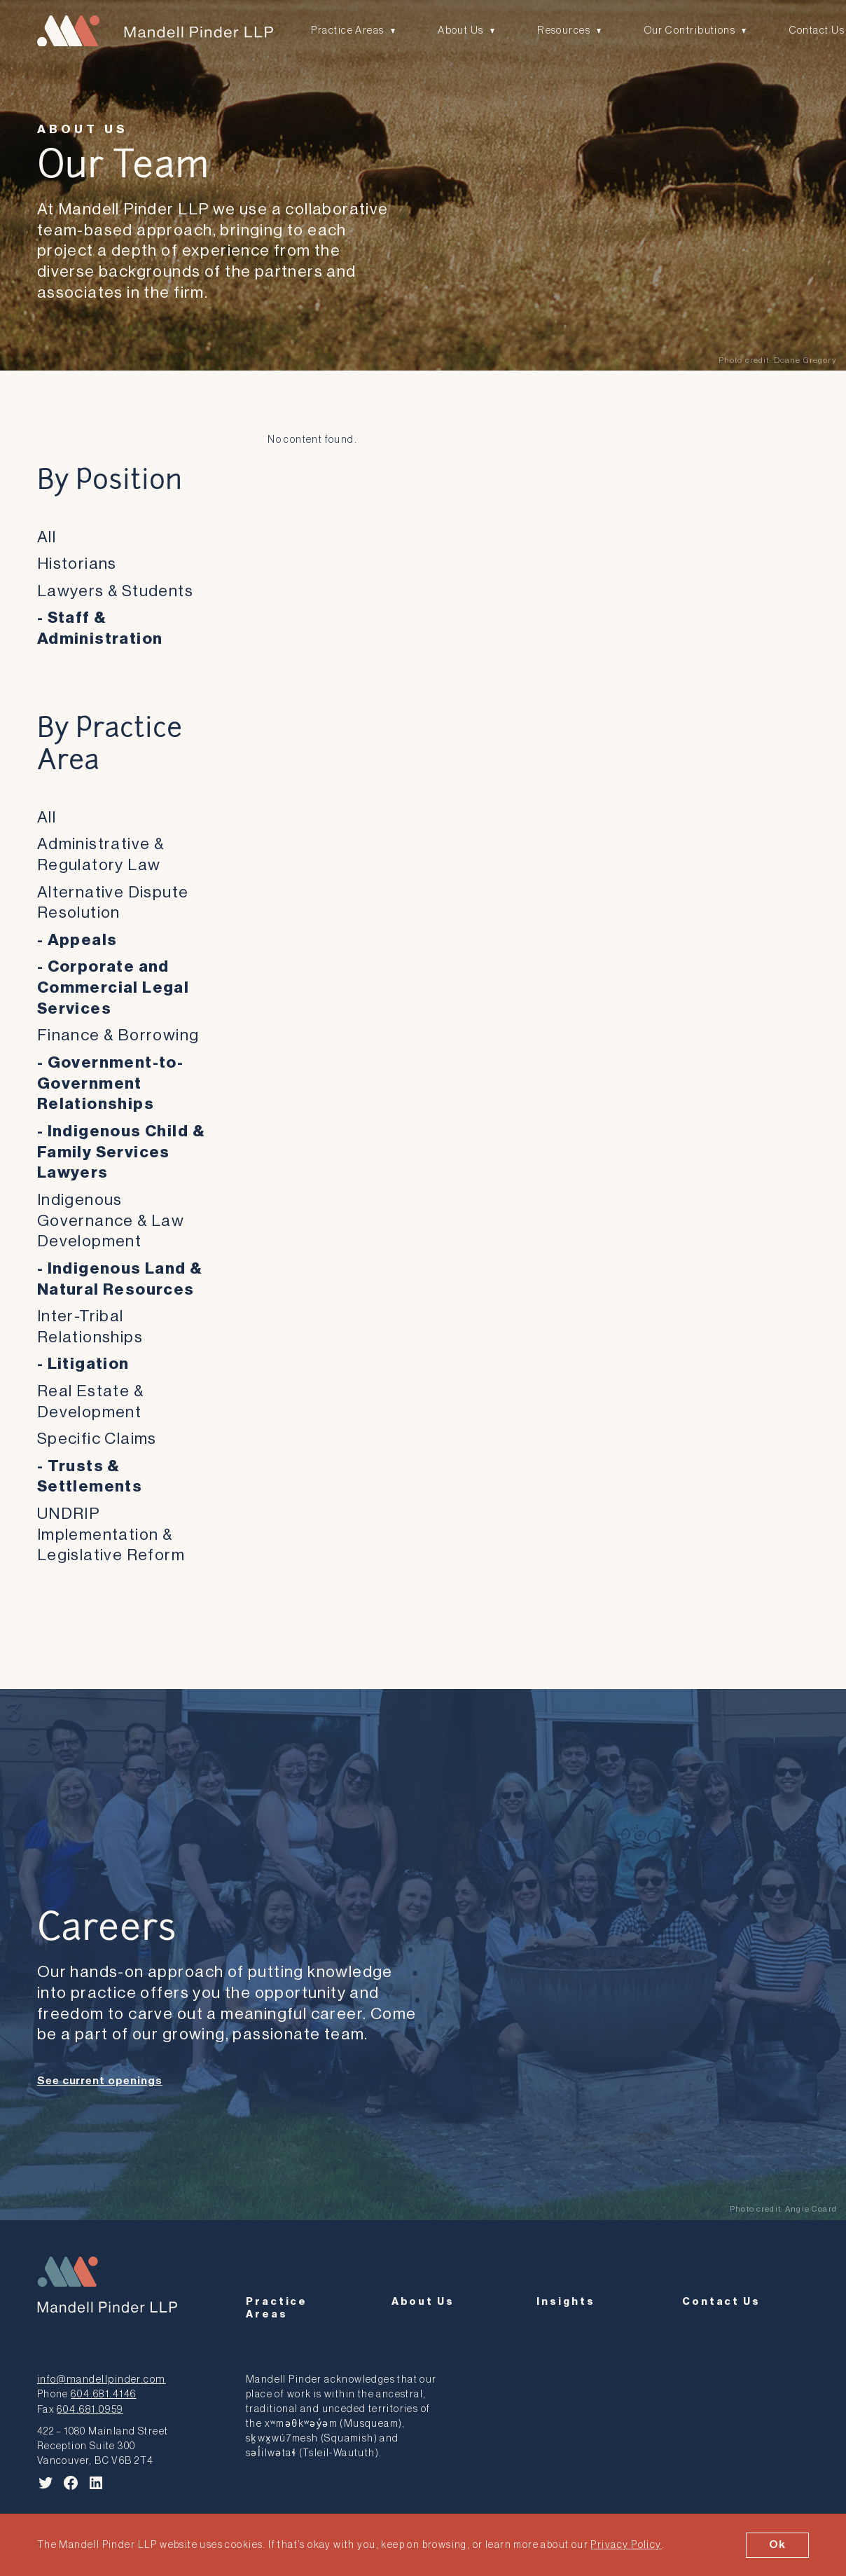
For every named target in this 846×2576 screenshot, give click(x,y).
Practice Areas (347, 30)
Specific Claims (97, 1439)
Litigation (89, 1364)
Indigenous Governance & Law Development (111, 1219)
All (46, 536)
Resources (561, 30)
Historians (77, 564)
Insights (565, 2298)
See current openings (99, 2081)
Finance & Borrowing (118, 1035)
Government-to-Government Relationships (110, 1082)
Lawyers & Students (115, 590)
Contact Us (811, 30)
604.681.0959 (88, 2403)
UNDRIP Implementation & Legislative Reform (111, 1533)
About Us (460, 30)
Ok (778, 2544)
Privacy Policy (625, 2545)
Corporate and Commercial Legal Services (113, 987)
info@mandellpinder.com (98, 2374)
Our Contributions (685, 30)
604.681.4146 (102, 2388)
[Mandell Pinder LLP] (152, 30)
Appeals (83, 939)
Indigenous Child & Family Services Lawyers (121, 1151)
